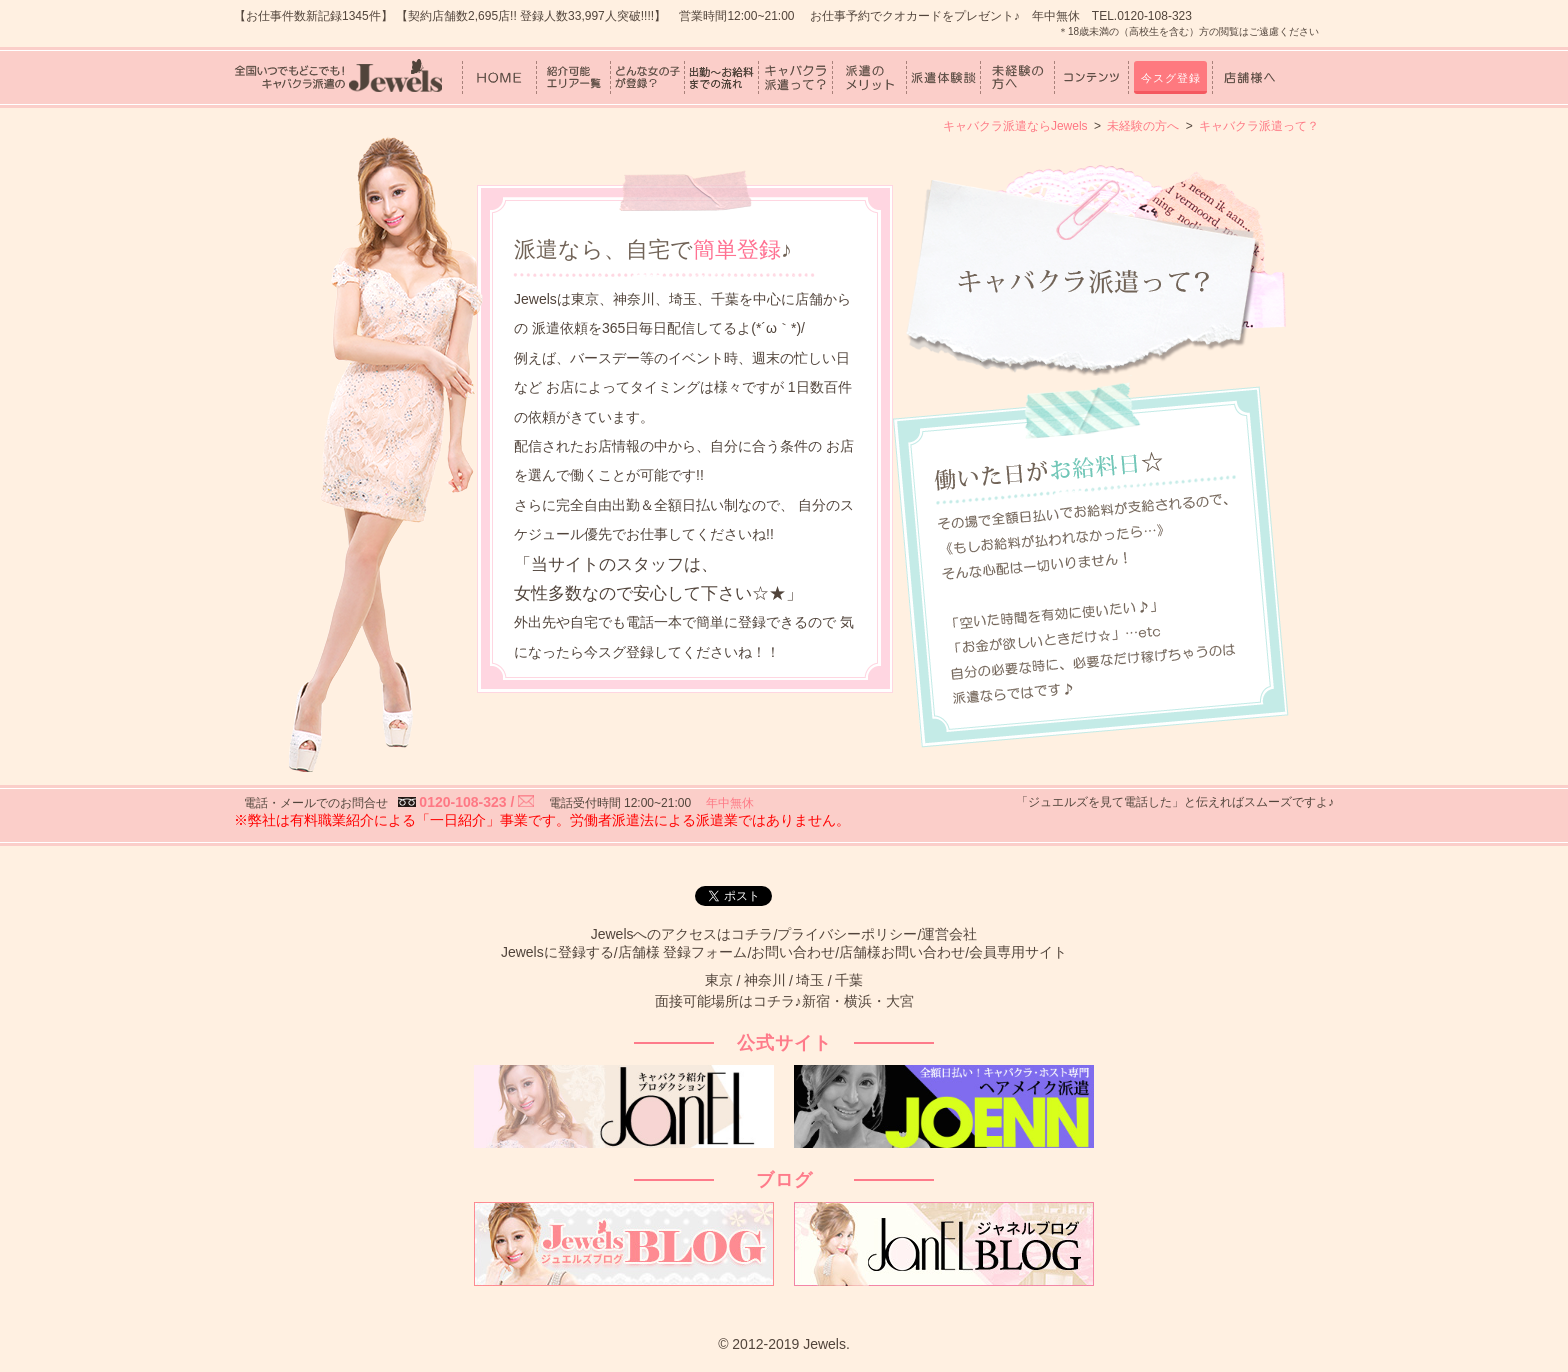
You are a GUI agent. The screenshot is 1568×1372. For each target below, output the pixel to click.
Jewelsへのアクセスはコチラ (682, 934)
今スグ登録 (1171, 78)
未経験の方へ (1017, 77)
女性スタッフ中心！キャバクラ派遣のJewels (338, 77)
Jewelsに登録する (557, 952)
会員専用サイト (1018, 952)
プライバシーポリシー (847, 934)
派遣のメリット (869, 77)
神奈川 (765, 980)
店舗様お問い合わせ (902, 952)
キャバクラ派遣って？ (795, 77)
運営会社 (949, 934)
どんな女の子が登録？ (647, 77)
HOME (499, 77)
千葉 (849, 980)
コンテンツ (1091, 77)
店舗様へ (1249, 77)
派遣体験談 (943, 77)
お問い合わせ (793, 952)
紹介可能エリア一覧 (573, 77)
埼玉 (810, 980)
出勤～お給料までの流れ (721, 77)
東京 (719, 980)
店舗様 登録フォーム (683, 952)
